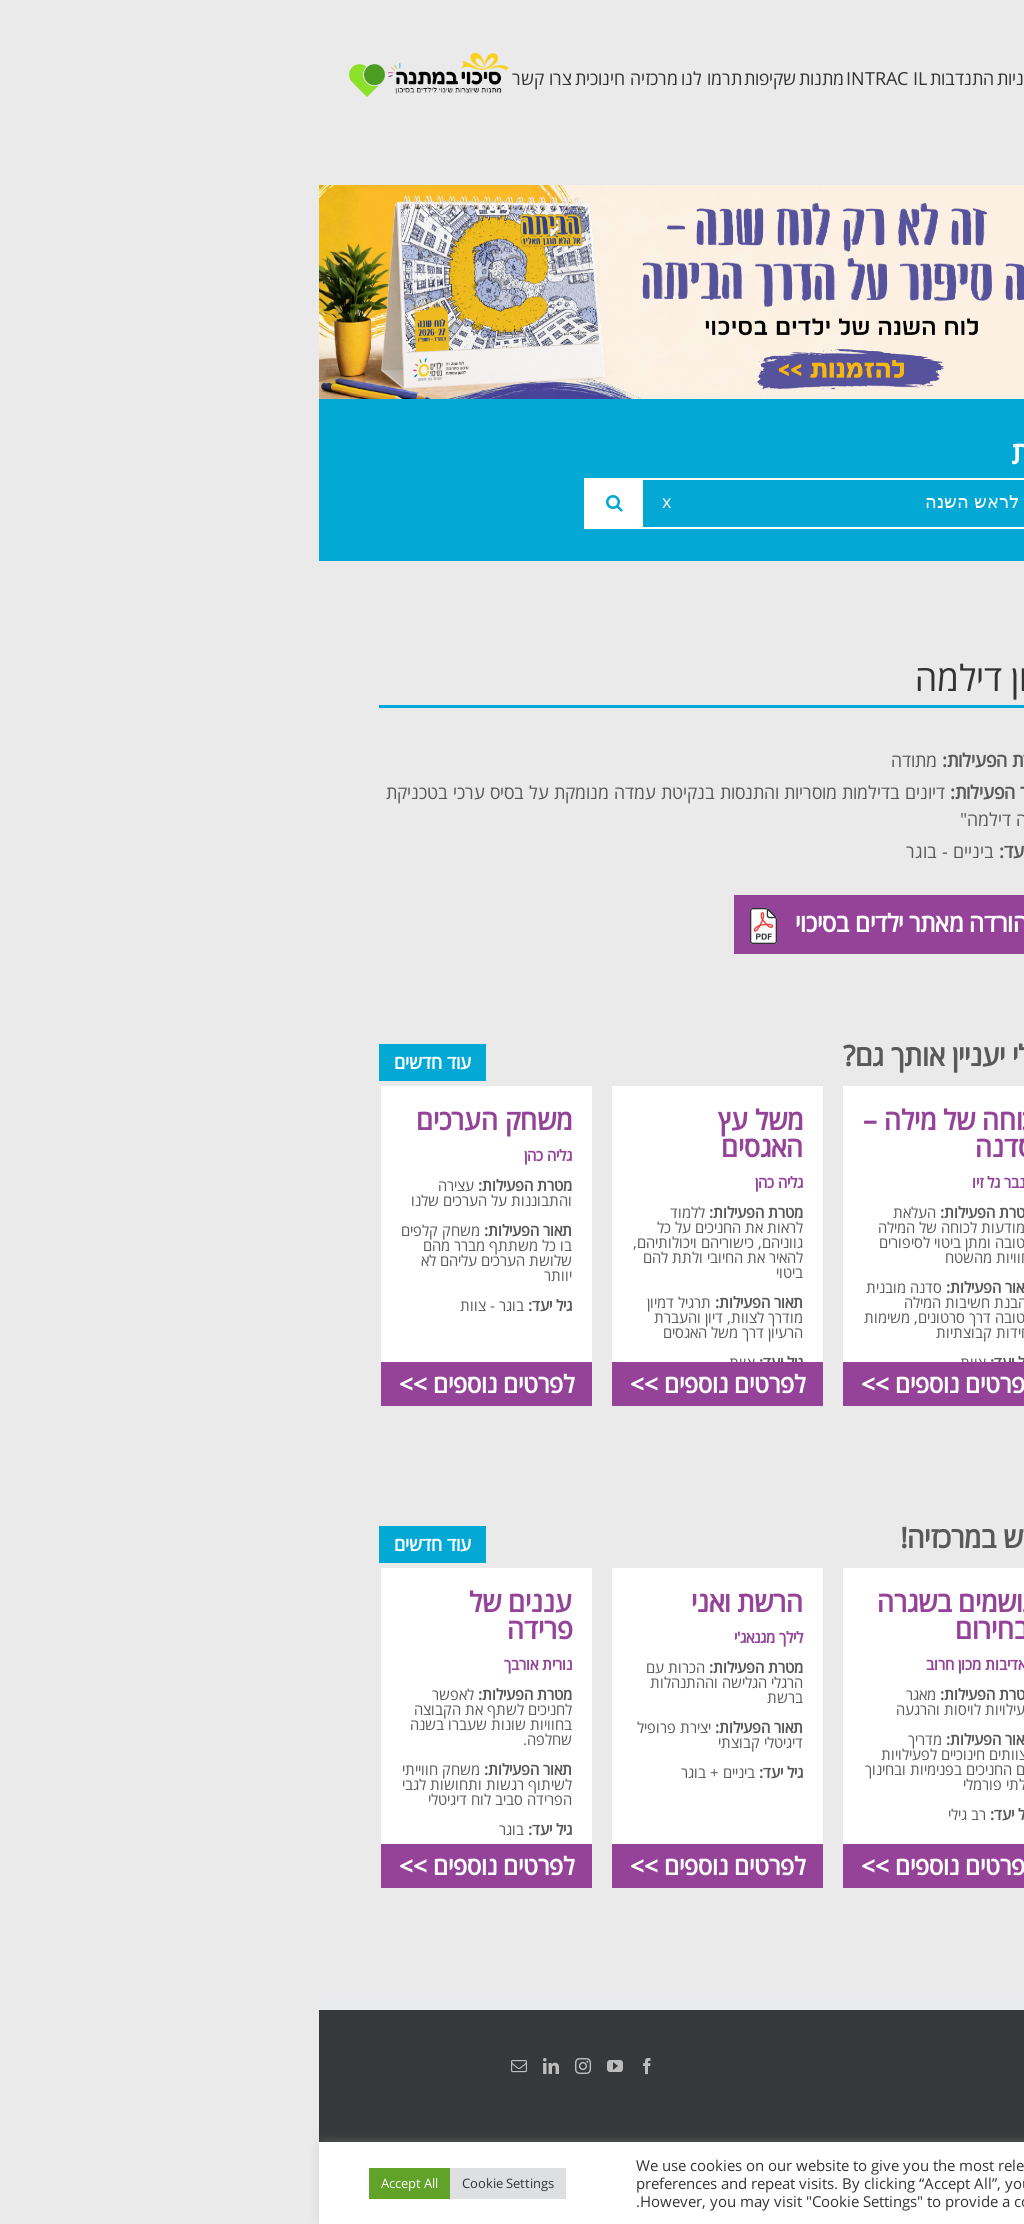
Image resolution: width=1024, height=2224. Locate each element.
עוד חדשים (113, 1062)
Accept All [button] (90, 2183)
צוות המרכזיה (892, 762)
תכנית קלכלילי (889, 885)
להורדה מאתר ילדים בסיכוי (575, 925)
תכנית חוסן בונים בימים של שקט (884, 963)
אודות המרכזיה (887, 717)
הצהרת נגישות (941, 2066)
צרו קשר (914, 1041)
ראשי (928, 672)
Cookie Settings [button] (189, 2183)
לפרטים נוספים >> (629, 1383)
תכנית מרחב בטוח (896, 824)
